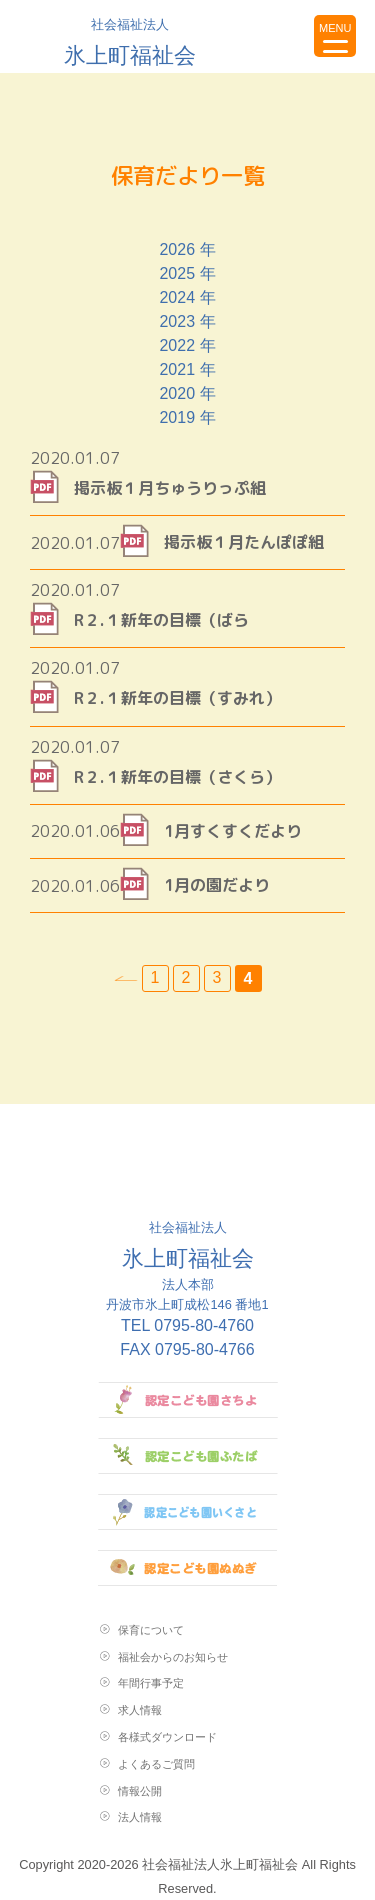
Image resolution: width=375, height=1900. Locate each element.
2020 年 (187, 393)
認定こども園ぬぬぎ (188, 1568)
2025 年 (187, 273)
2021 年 (187, 369)
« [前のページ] (126, 978)
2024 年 (187, 297)
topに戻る (241, 36)
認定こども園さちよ (188, 1400)
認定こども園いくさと (188, 1512)
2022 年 (187, 345)
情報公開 (140, 1791)
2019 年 (187, 417)
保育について (151, 1630)
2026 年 (187, 249)
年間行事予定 (151, 1683)
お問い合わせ (288, 36)
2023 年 (187, 321)
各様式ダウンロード (167, 1737)
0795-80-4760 (204, 1325)
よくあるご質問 (156, 1764)
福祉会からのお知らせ (173, 1657)
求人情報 (140, 1710)
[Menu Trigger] (335, 36)
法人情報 (140, 1817)
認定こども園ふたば (188, 1456)
